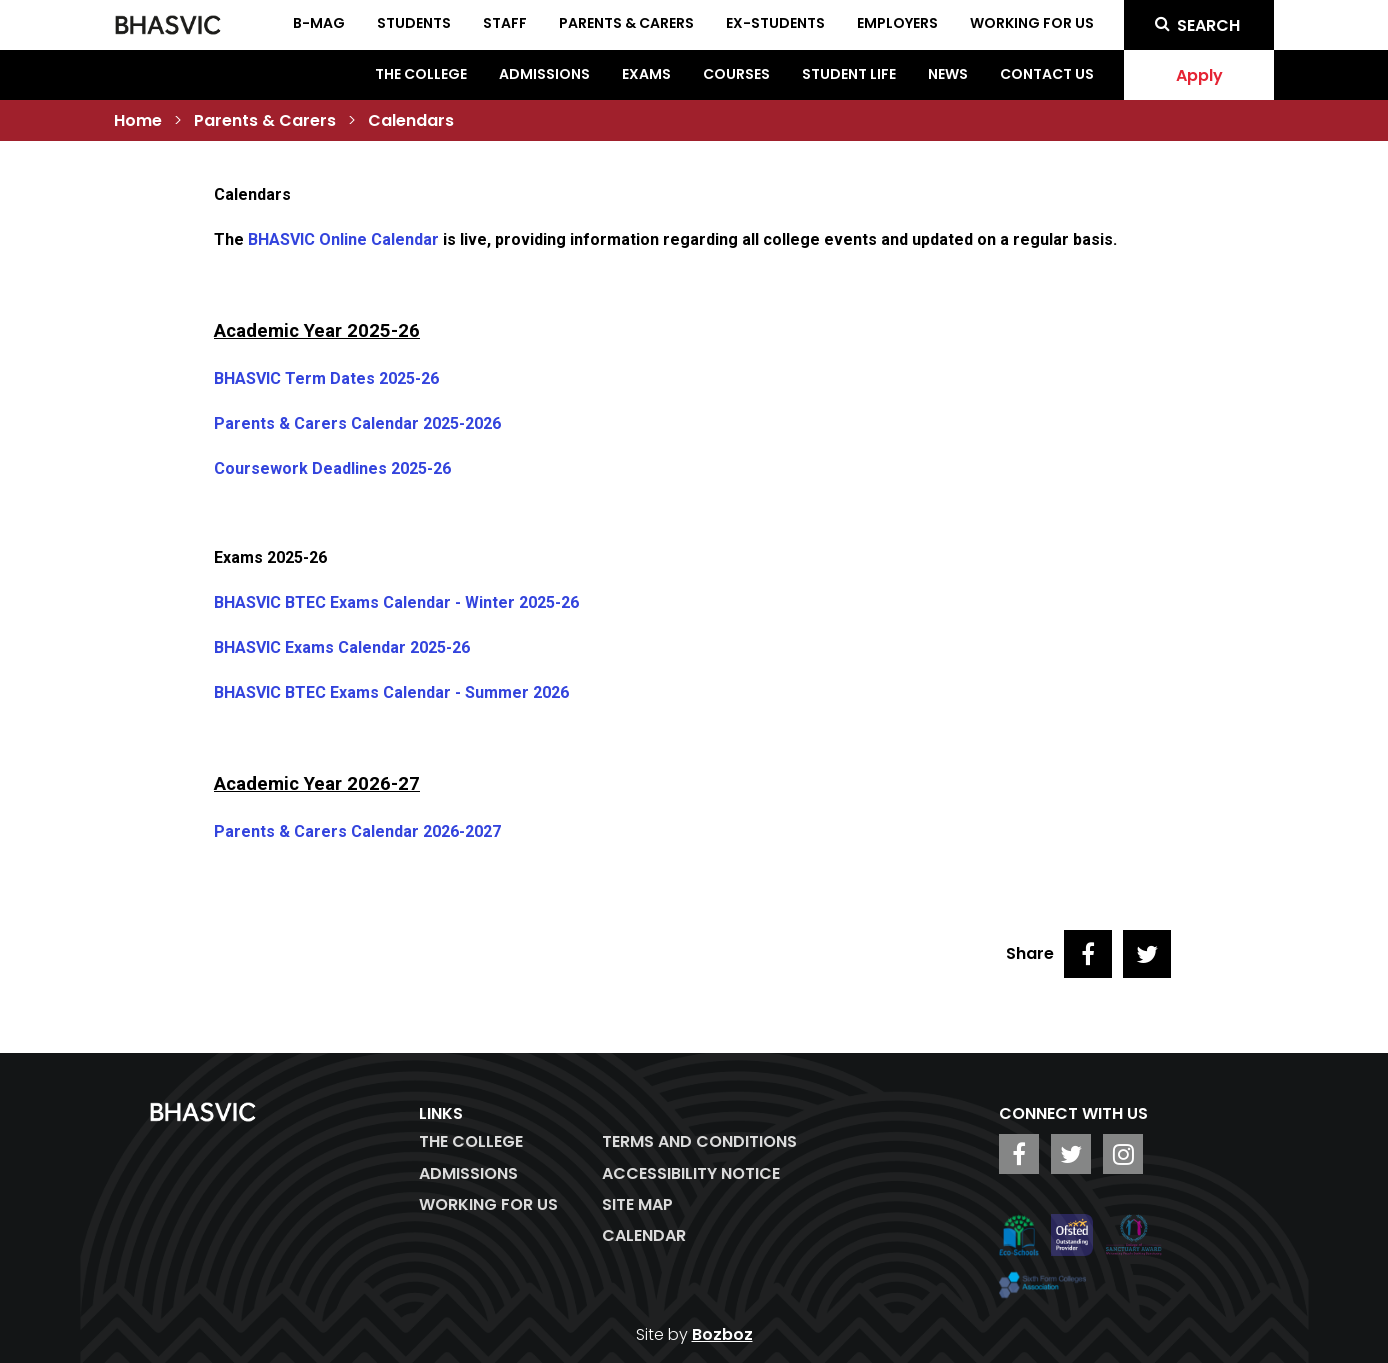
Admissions (544, 74)
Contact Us (1047, 74)
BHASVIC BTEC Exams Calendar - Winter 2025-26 (396, 602)
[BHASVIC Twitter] (1071, 1154)
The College (421, 74)
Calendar (644, 1235)
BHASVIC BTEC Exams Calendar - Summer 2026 (391, 692)
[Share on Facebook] (1088, 954)
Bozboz (722, 1334)
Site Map (637, 1204)
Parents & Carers (265, 120)
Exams (646, 74)
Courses (736, 74)
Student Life (849, 74)
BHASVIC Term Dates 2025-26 (326, 378)
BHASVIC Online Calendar (343, 239)
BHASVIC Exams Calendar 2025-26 (342, 647)
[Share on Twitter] (1147, 954)
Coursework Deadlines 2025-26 (332, 468)
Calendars (411, 120)
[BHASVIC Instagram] (1123, 1154)
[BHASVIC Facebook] (1019, 1154)
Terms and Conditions (699, 1141)
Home (138, 120)
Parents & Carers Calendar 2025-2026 (357, 423)
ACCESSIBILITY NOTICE (691, 1173)
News (948, 74)
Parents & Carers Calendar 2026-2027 (357, 831)
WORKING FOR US (488, 1204)
